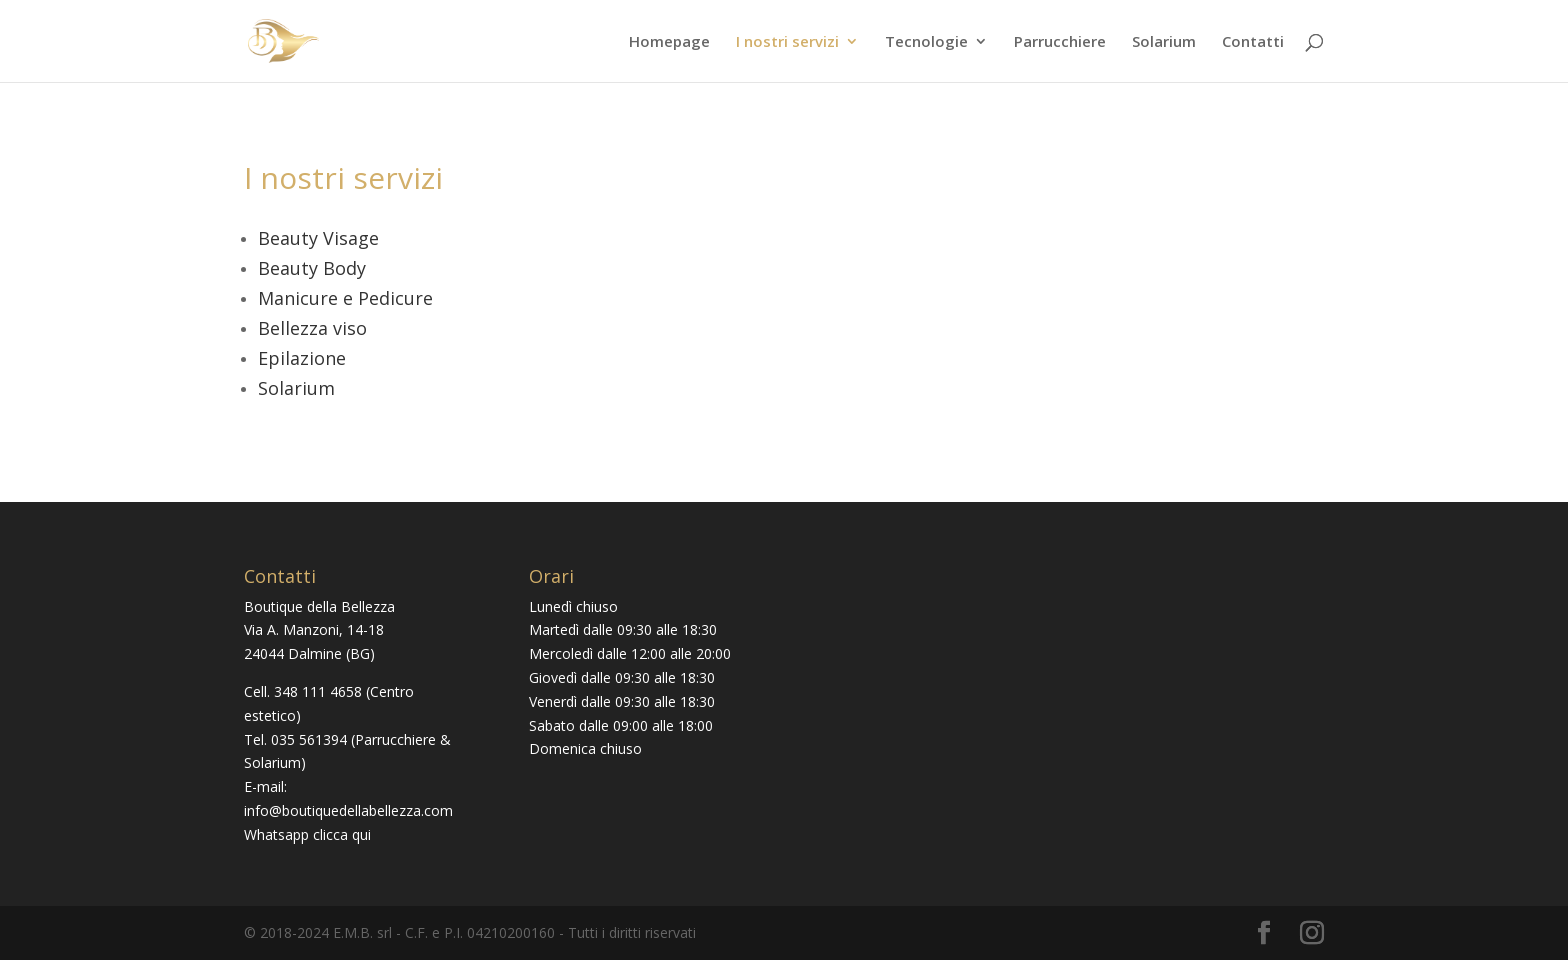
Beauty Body (312, 268)
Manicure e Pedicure (345, 298)
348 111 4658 (318, 691)
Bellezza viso (312, 328)
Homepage (669, 42)
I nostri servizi (787, 42)
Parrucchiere (1060, 42)
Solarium (1164, 42)
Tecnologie (926, 42)
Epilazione (302, 358)
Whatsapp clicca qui (307, 834)
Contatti (1253, 42)
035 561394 (309, 739)
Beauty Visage (318, 238)
